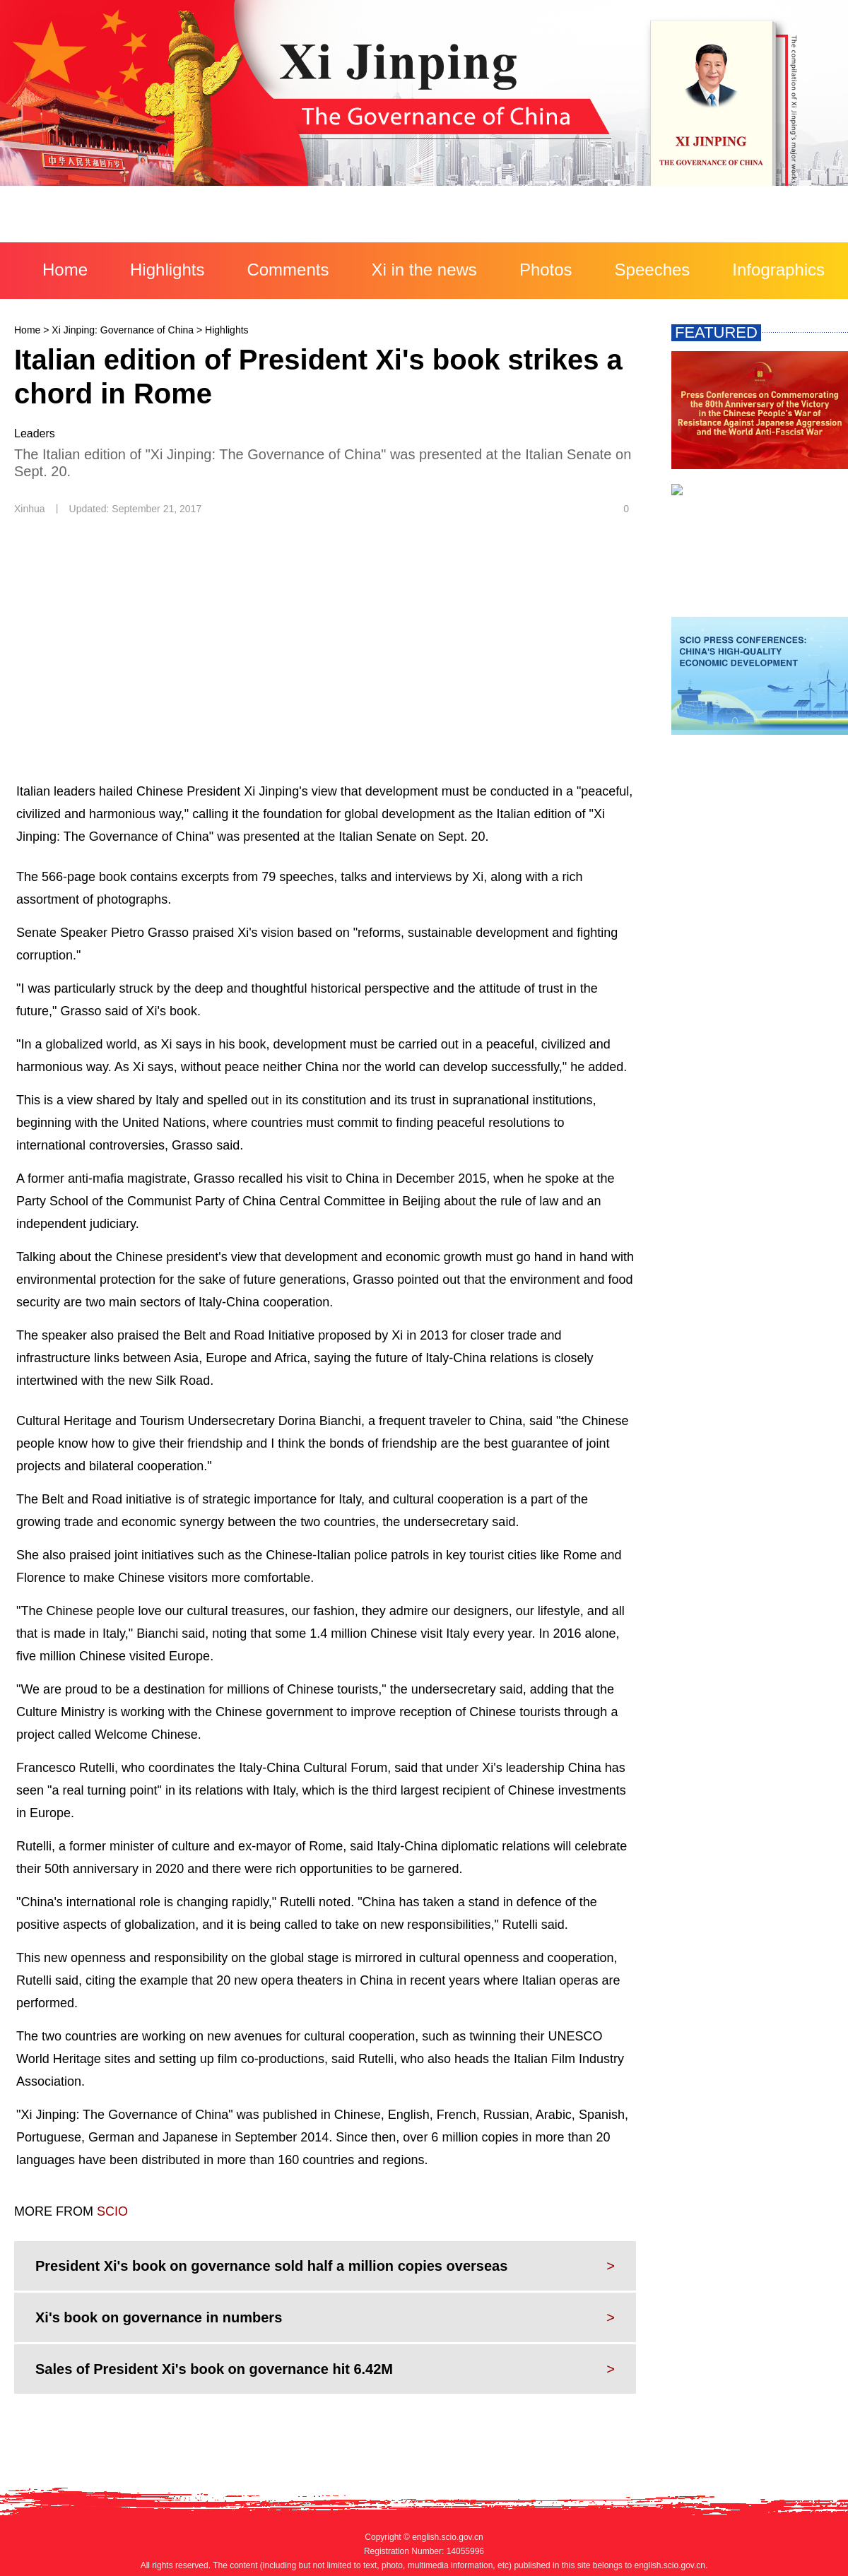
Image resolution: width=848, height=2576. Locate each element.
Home (65, 269)
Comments (288, 269)
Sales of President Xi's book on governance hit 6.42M (214, 2369)
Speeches (652, 269)
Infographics (778, 269)
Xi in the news (423, 269)
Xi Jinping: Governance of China (123, 330)
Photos (545, 269)
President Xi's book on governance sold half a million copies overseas (271, 2266)
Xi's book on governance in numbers (158, 2317)
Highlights (167, 269)
